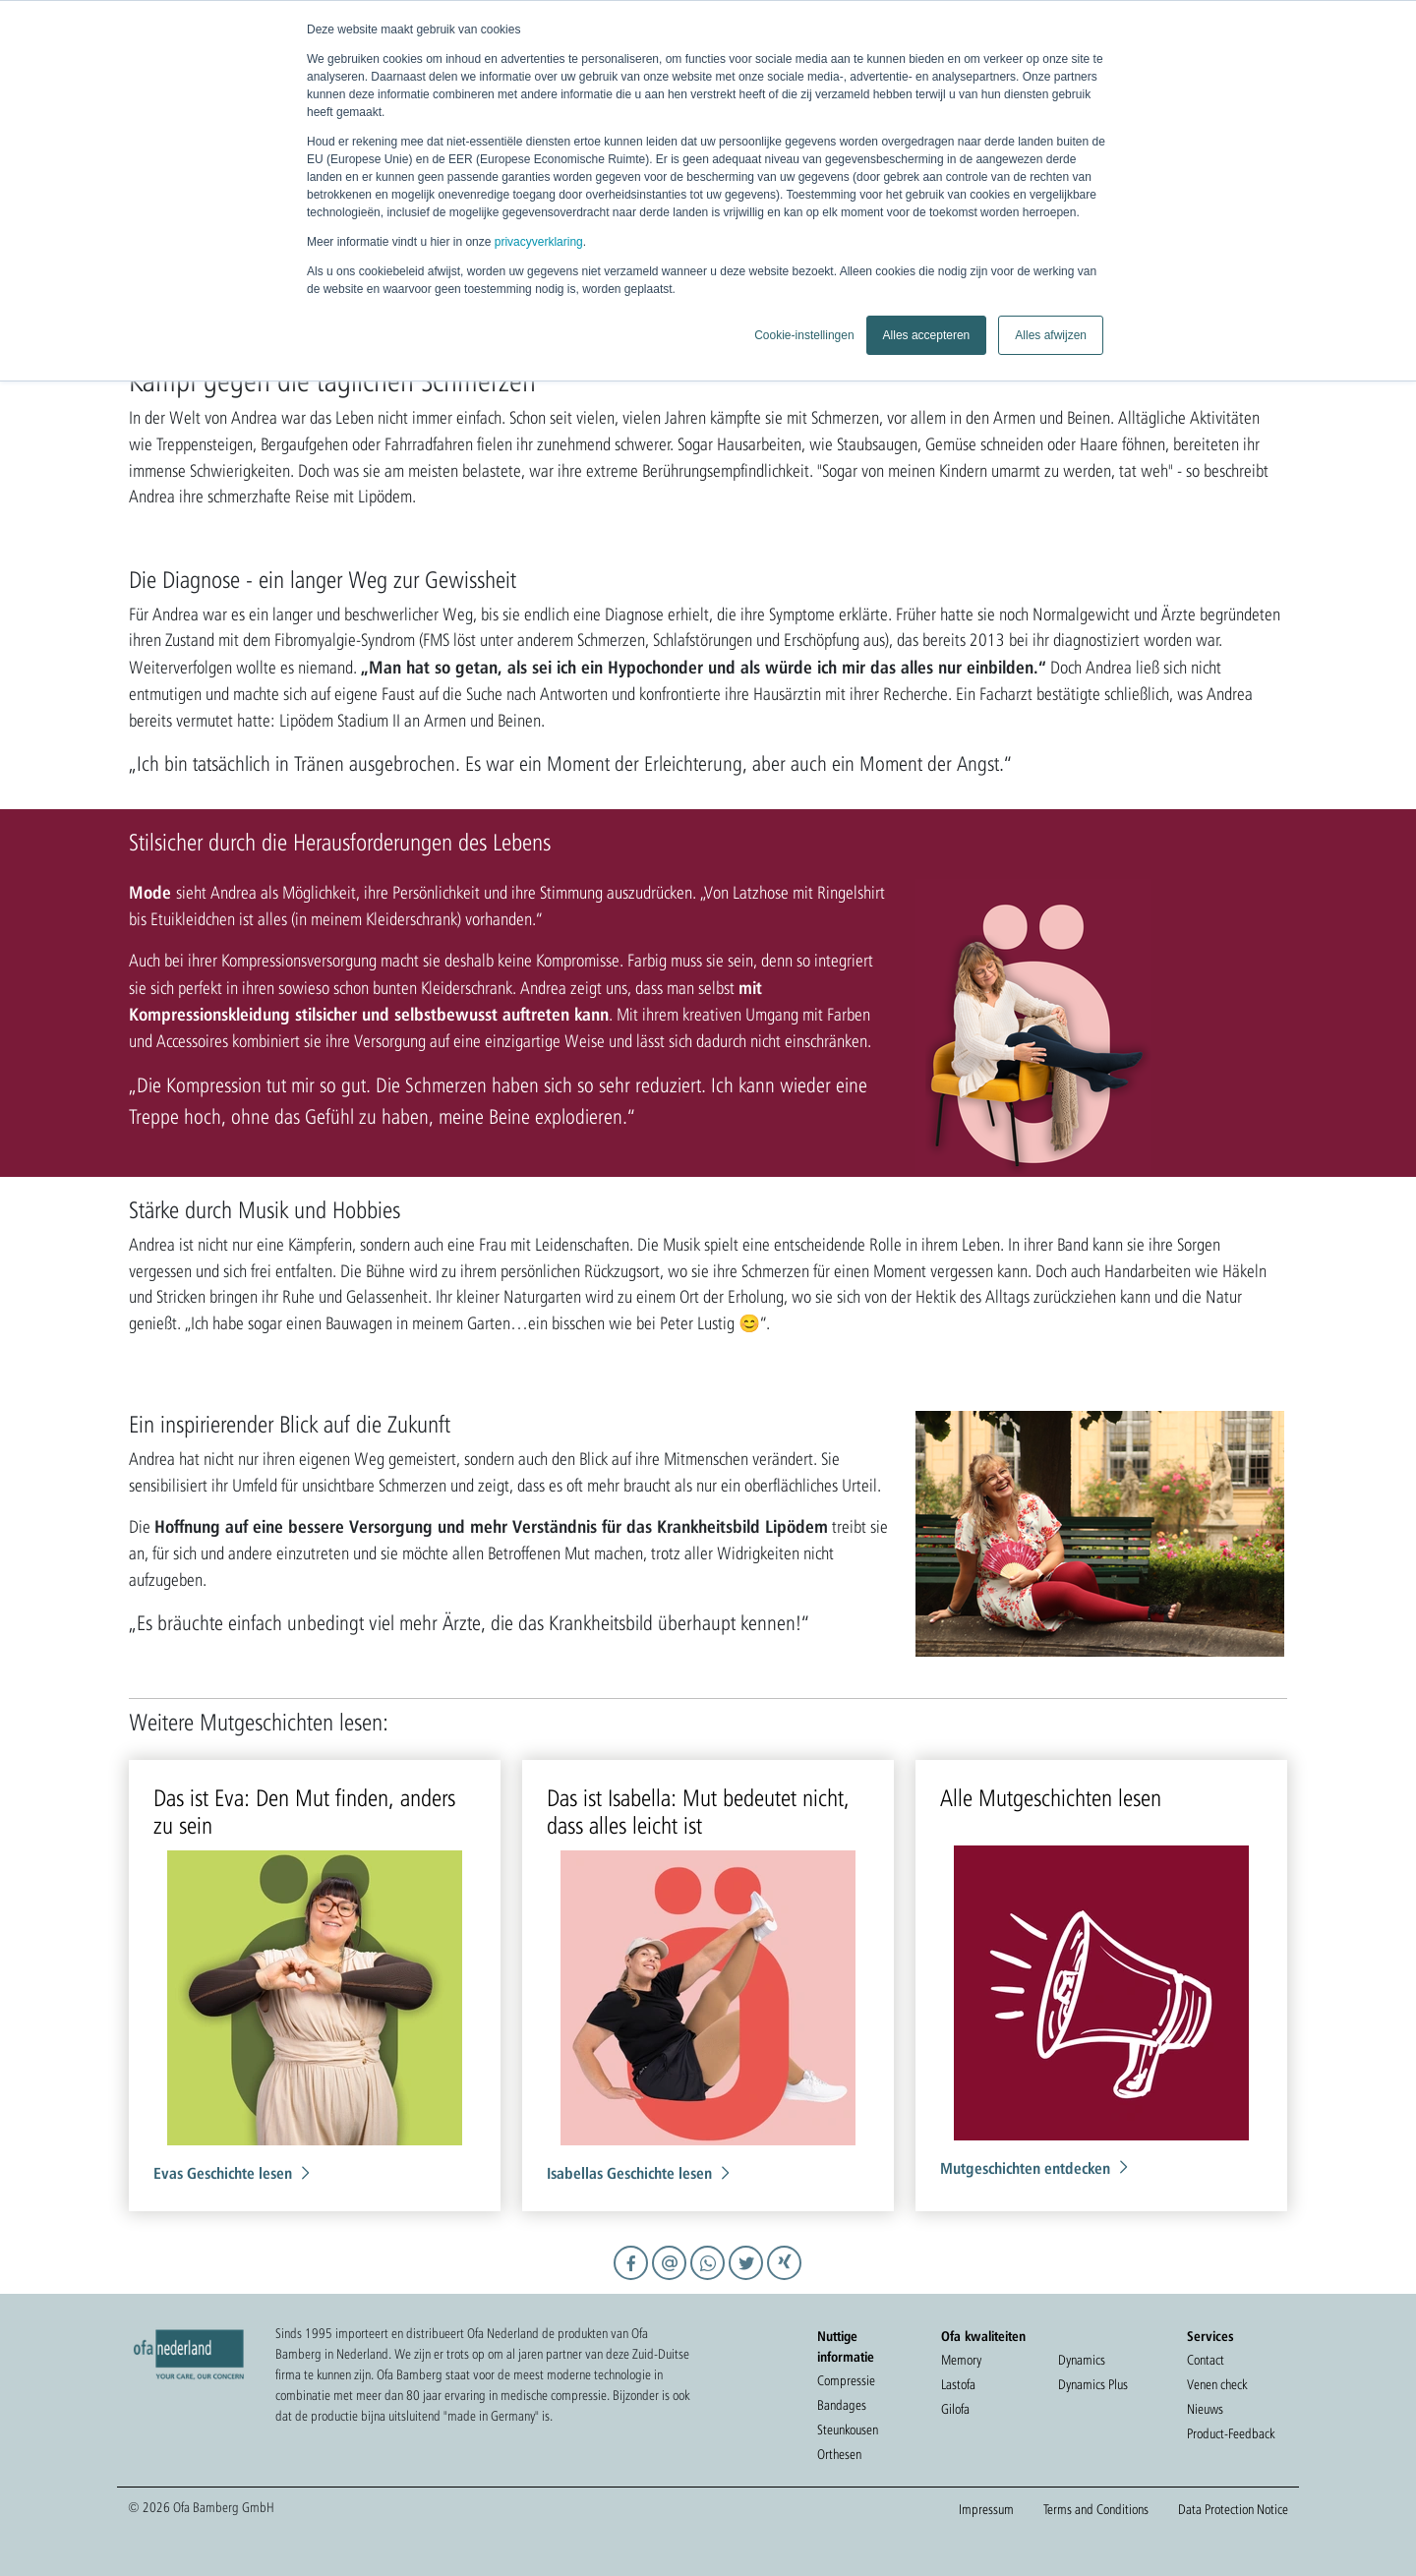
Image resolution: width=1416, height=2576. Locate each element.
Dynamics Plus (1093, 2384)
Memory (961, 2360)
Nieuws (1205, 2409)
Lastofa (958, 2384)
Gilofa (955, 2409)
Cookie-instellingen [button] (804, 335)
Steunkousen (847, 2429)
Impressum (986, 2509)
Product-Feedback (1230, 2433)
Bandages (841, 2405)
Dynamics (1081, 2360)
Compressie (846, 2380)
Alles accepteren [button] (927, 335)
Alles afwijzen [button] (1051, 335)
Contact (1205, 2360)
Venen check (1217, 2384)
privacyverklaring (539, 242)
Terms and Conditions (1096, 2509)
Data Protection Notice (1233, 2509)
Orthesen (839, 2454)
